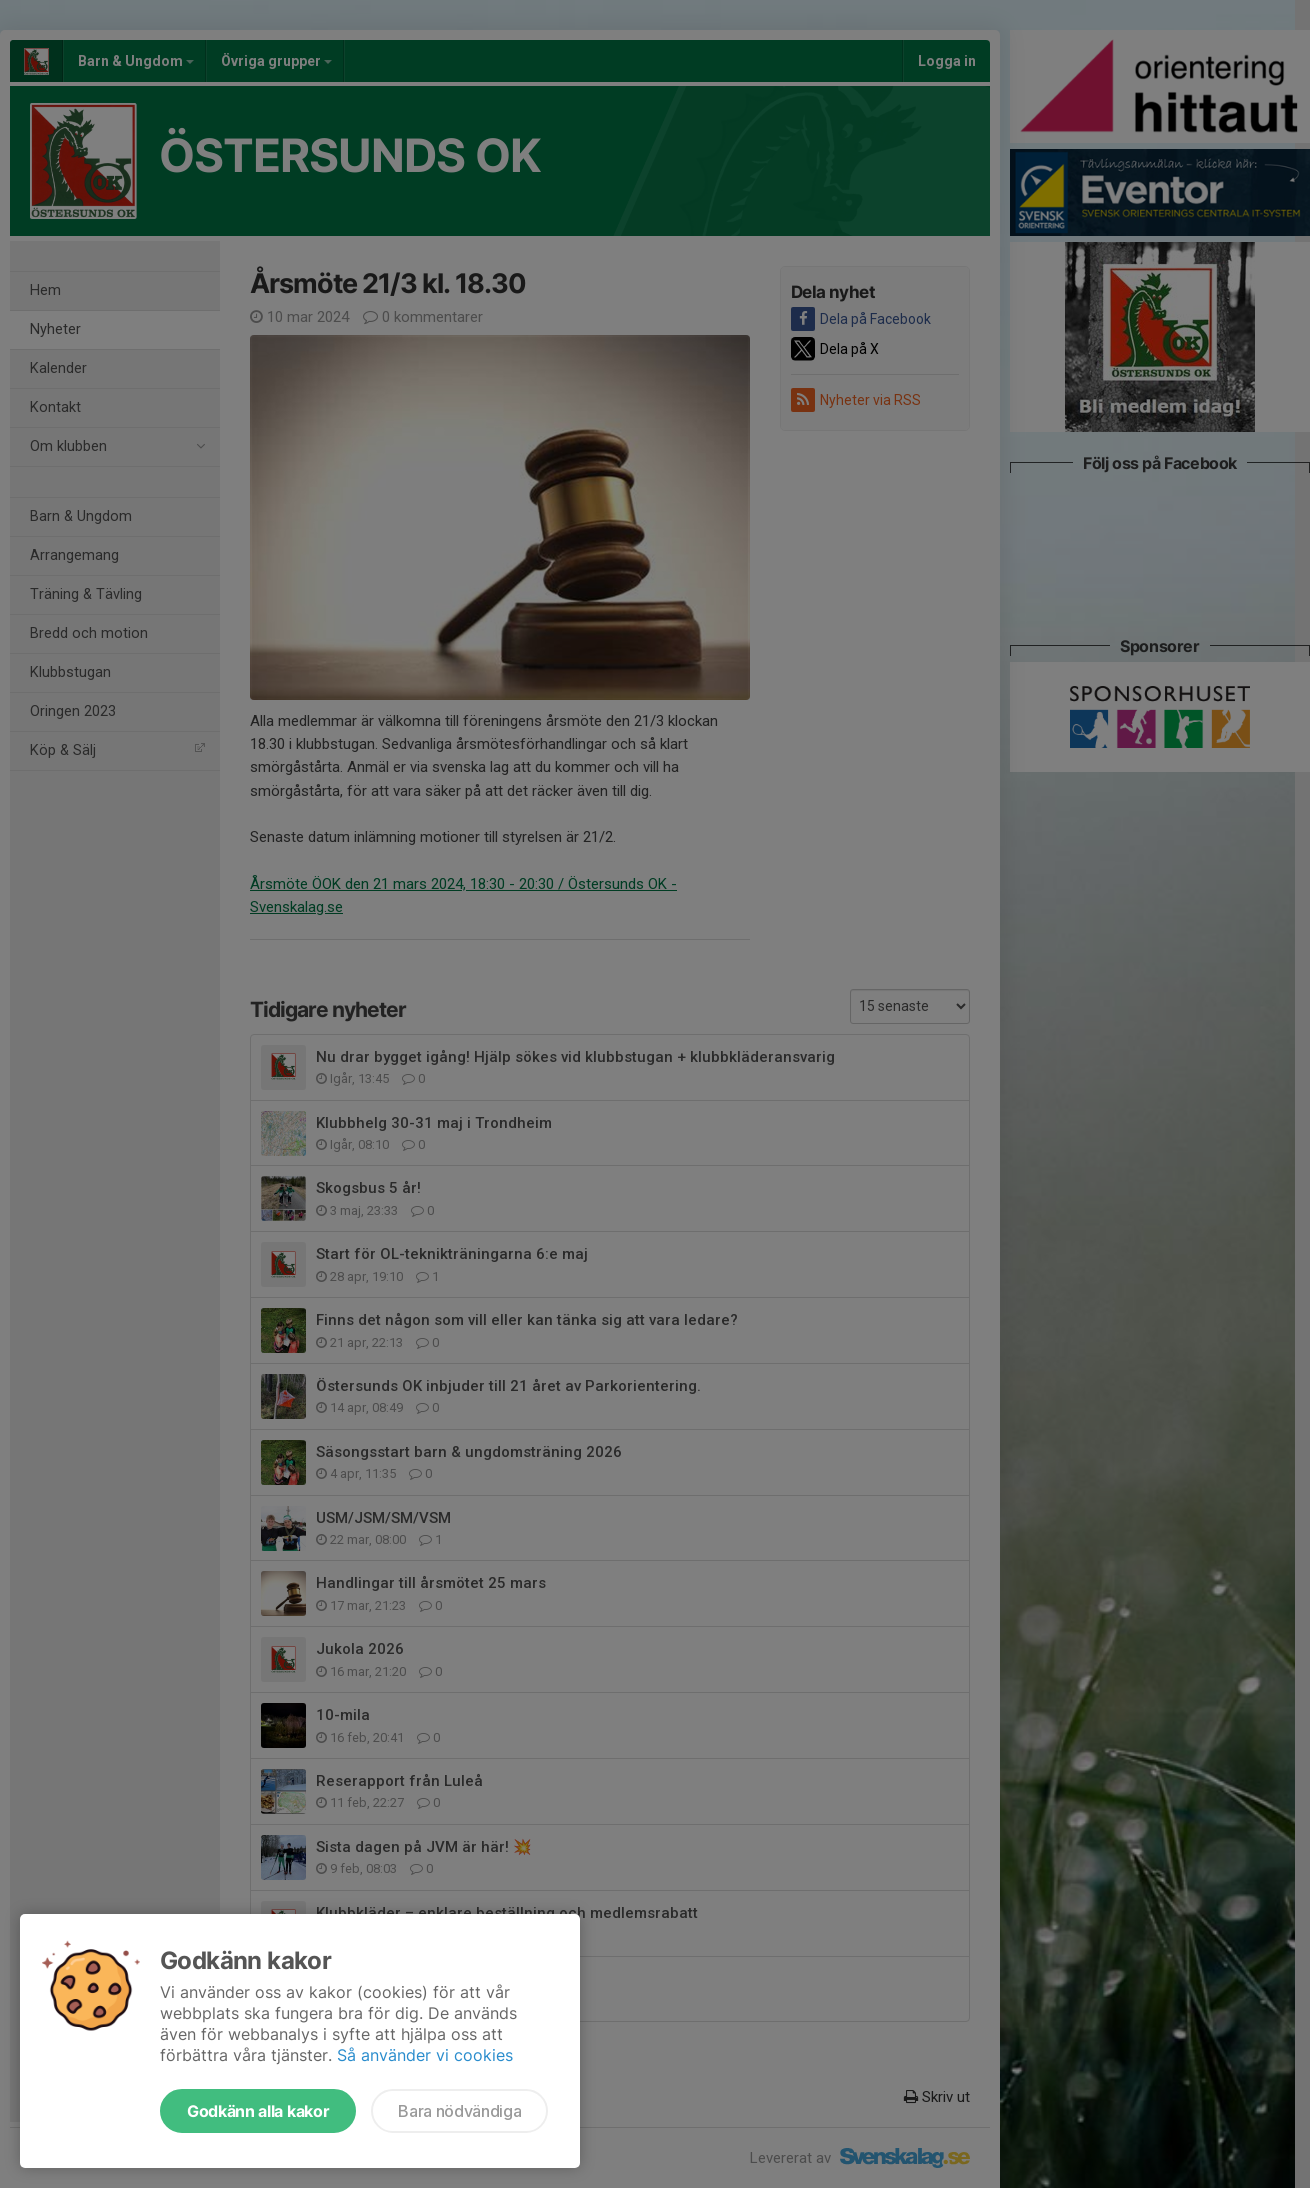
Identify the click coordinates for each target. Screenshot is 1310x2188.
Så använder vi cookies (425, 2055)
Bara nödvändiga (459, 2111)
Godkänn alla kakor (258, 2111)
